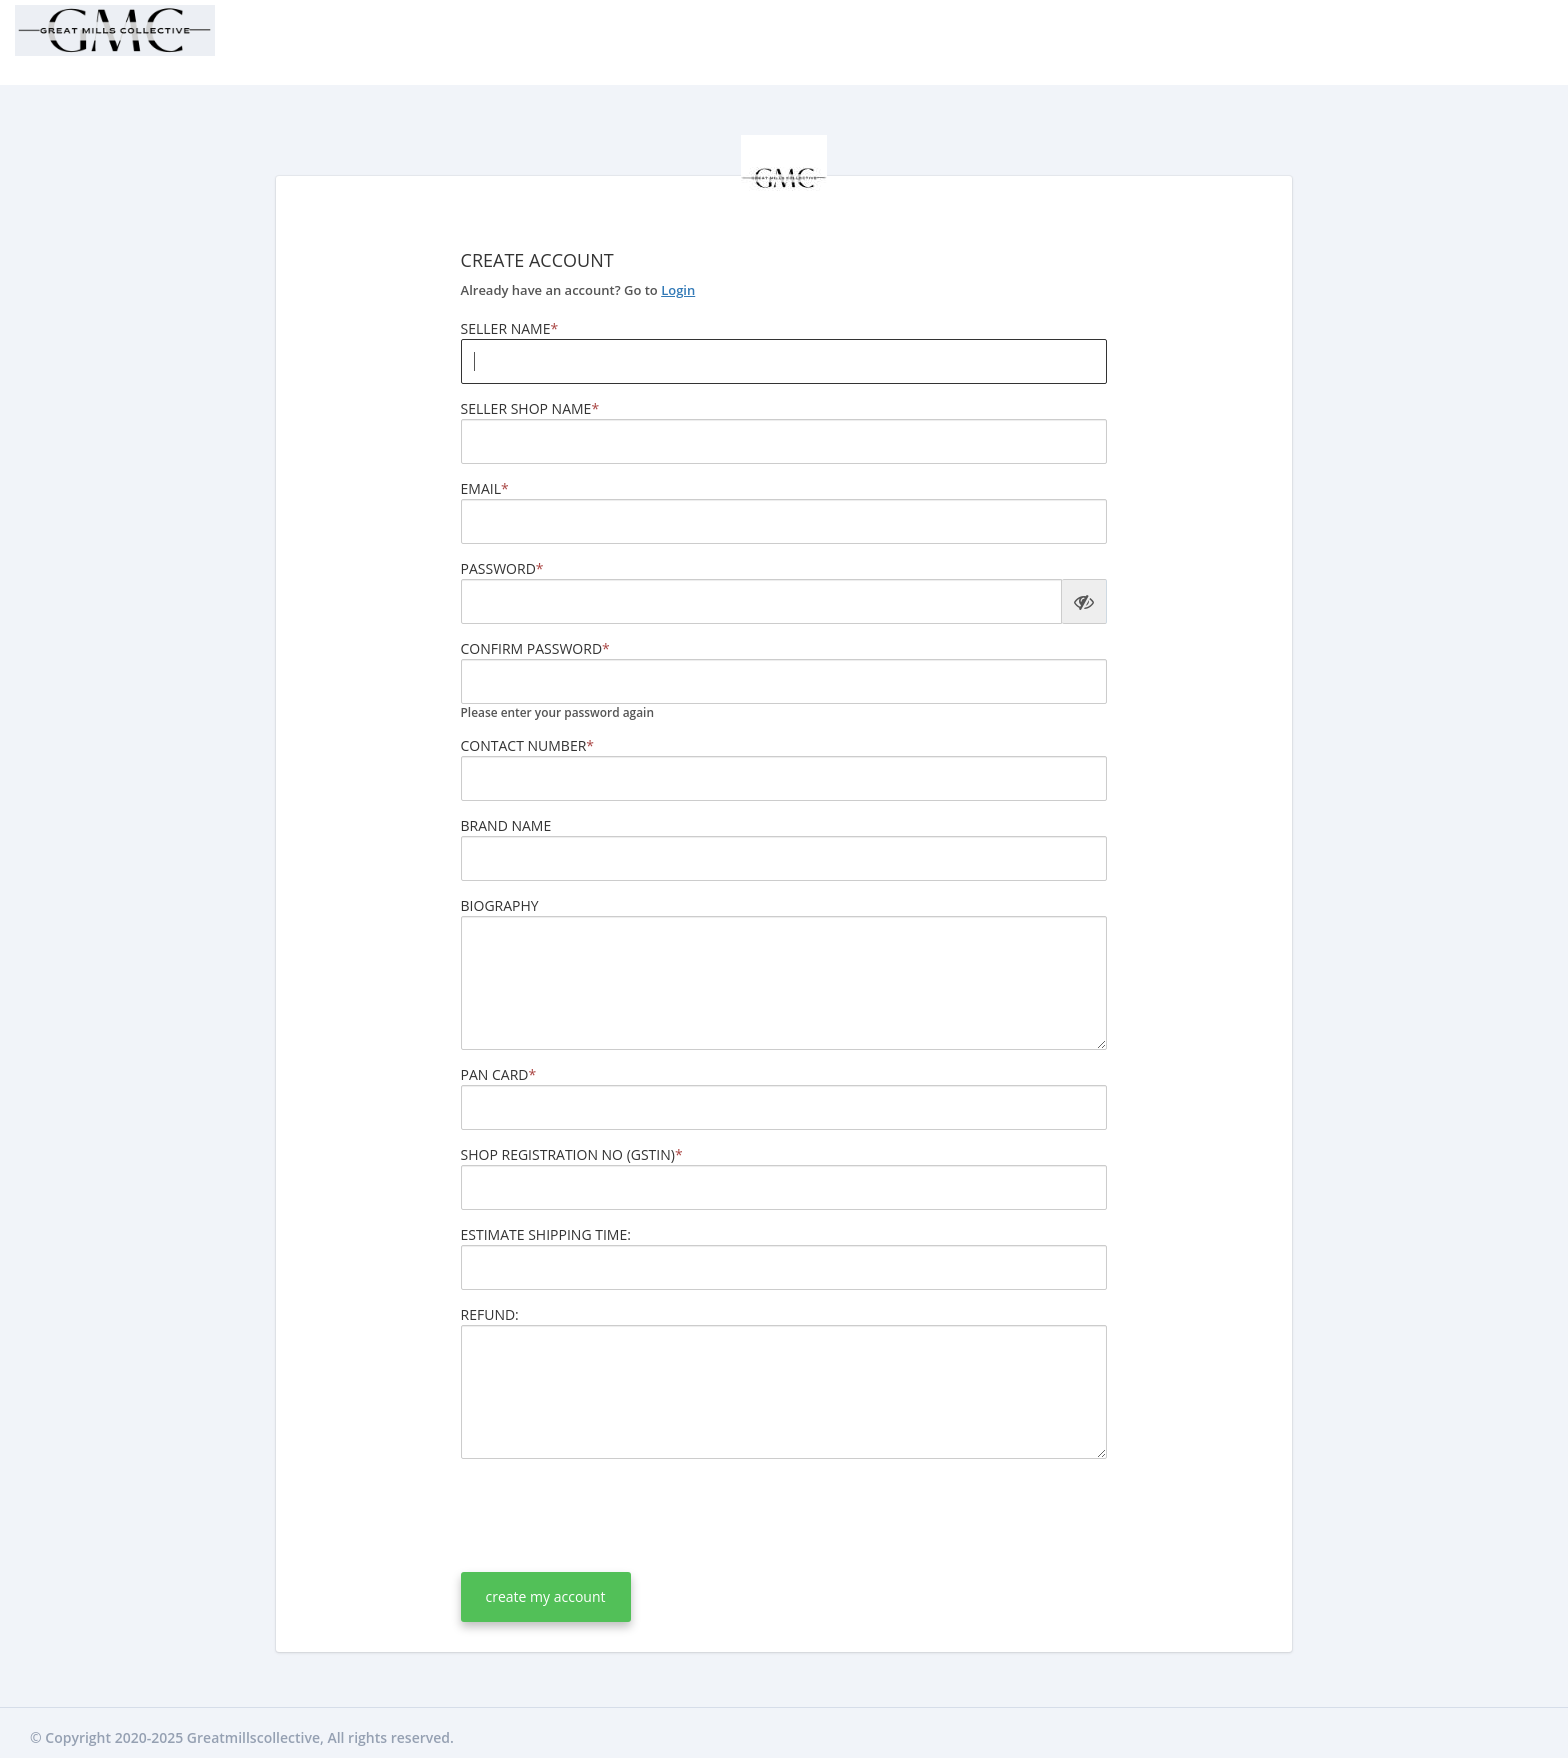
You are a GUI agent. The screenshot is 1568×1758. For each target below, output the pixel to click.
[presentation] (613, 1513)
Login (678, 290)
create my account (546, 1596)
